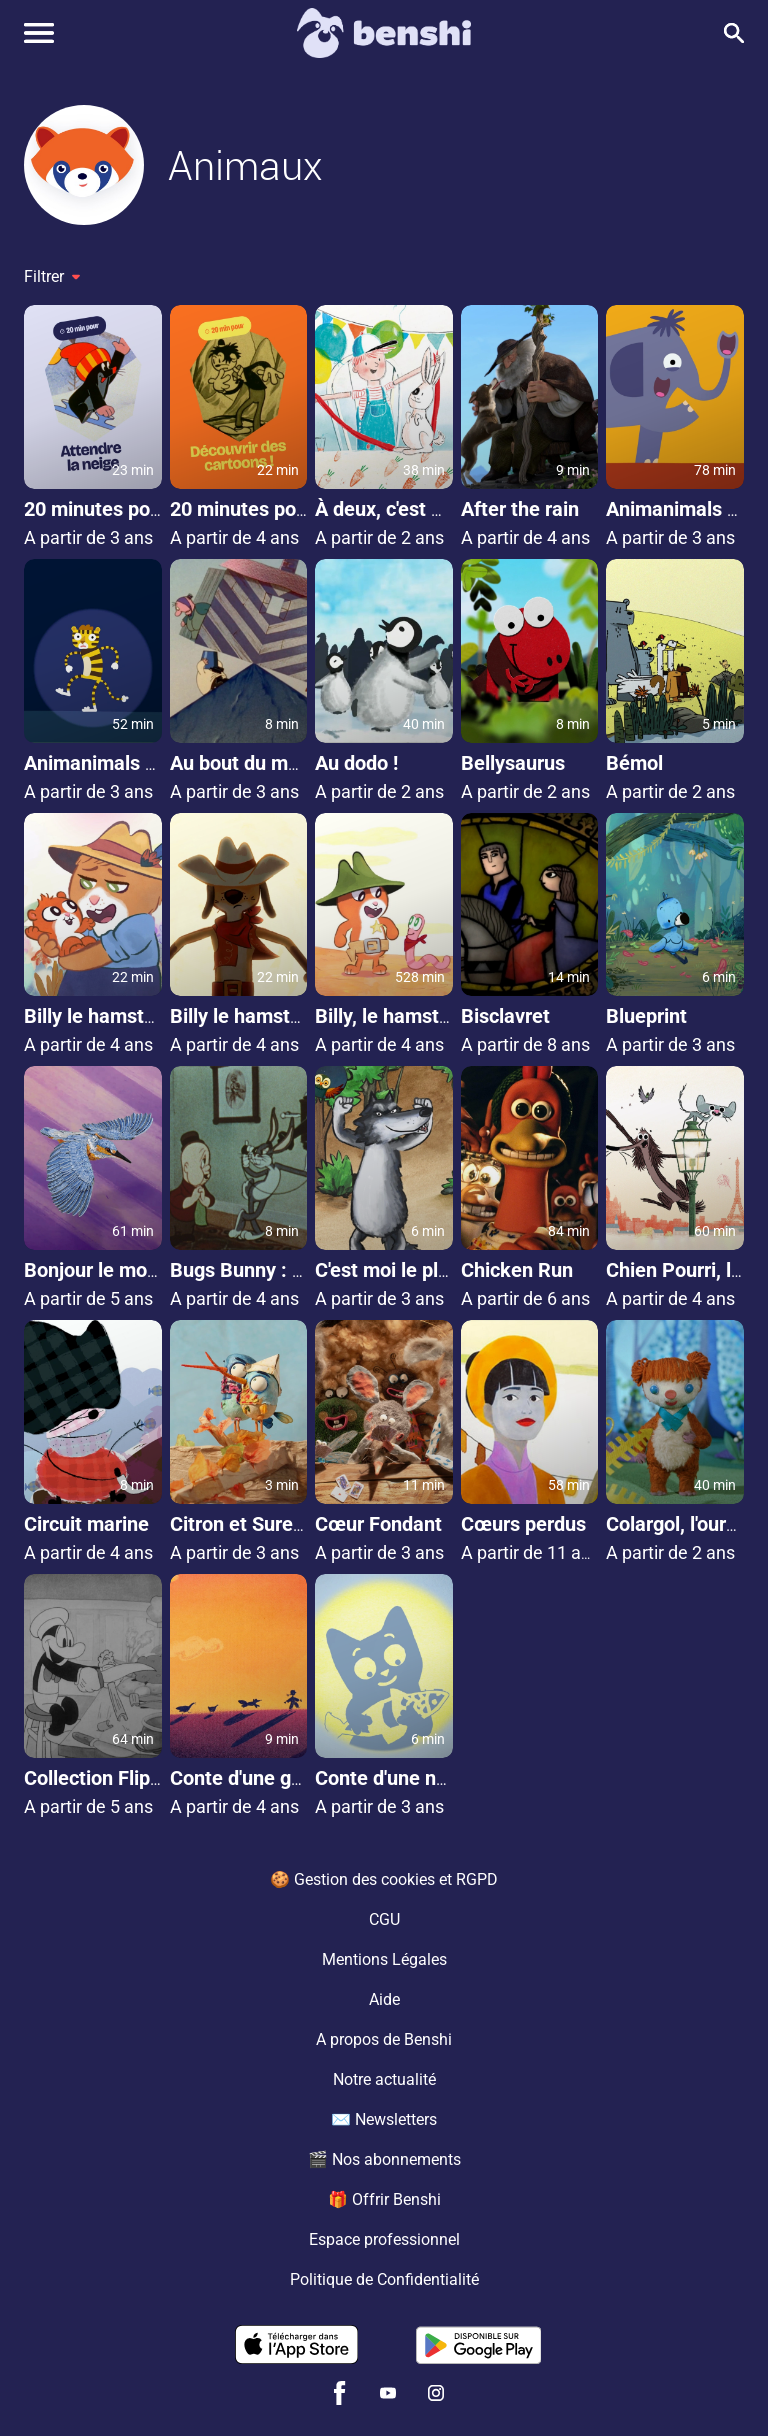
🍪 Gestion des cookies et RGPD (384, 1879)
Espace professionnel (384, 2239)
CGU (384, 1919)
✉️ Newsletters (384, 2119)
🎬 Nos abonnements (384, 2159)
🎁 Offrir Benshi (384, 2199)
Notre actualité (384, 2079)
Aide (384, 1999)
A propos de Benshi (384, 2039)
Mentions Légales (384, 1959)
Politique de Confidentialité (384, 2279)
